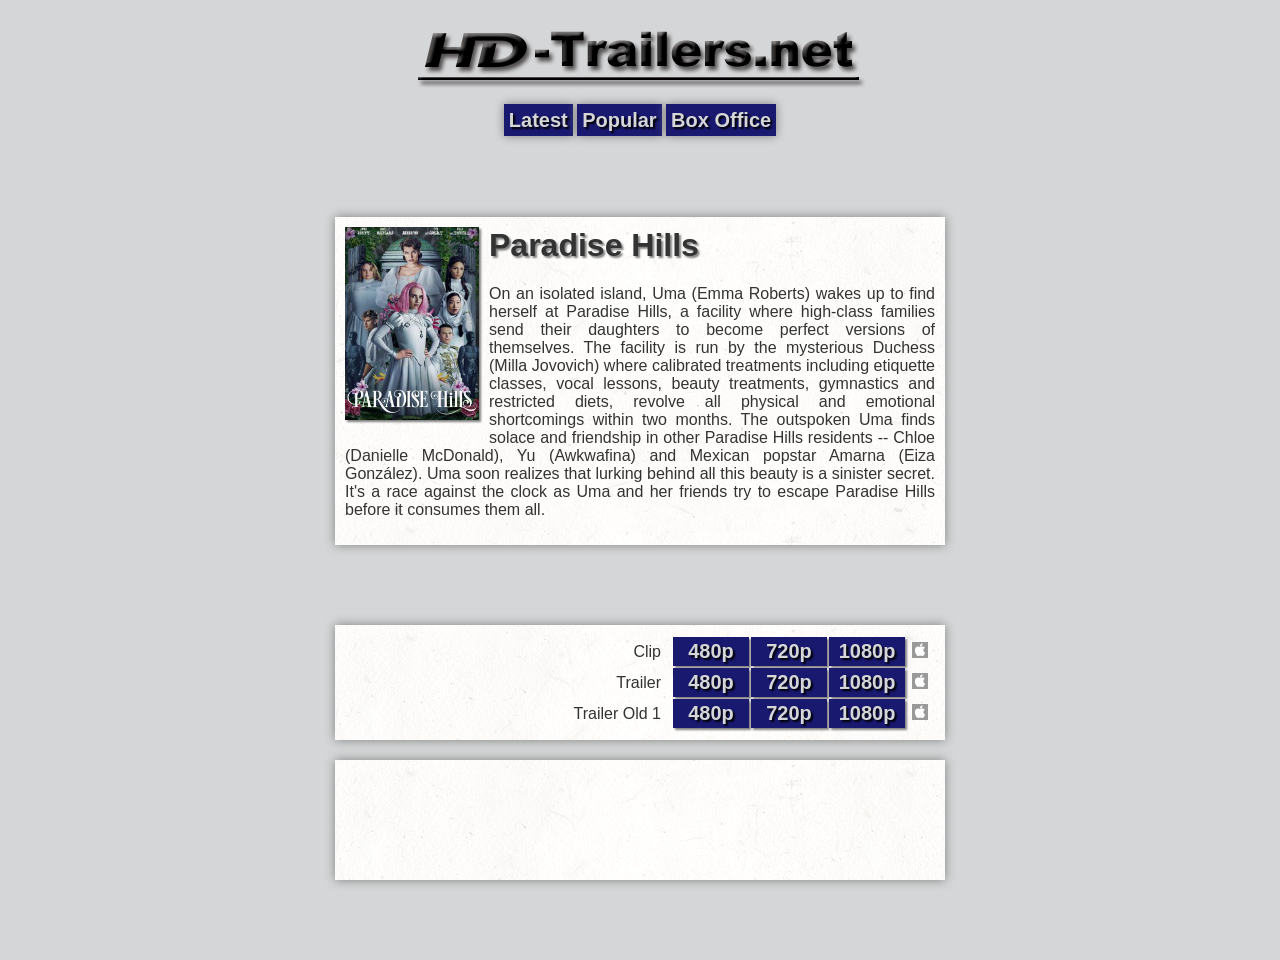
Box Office (721, 120)
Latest (538, 120)
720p (789, 651)
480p (711, 651)
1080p (867, 651)
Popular (619, 120)
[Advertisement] (640, 177)
